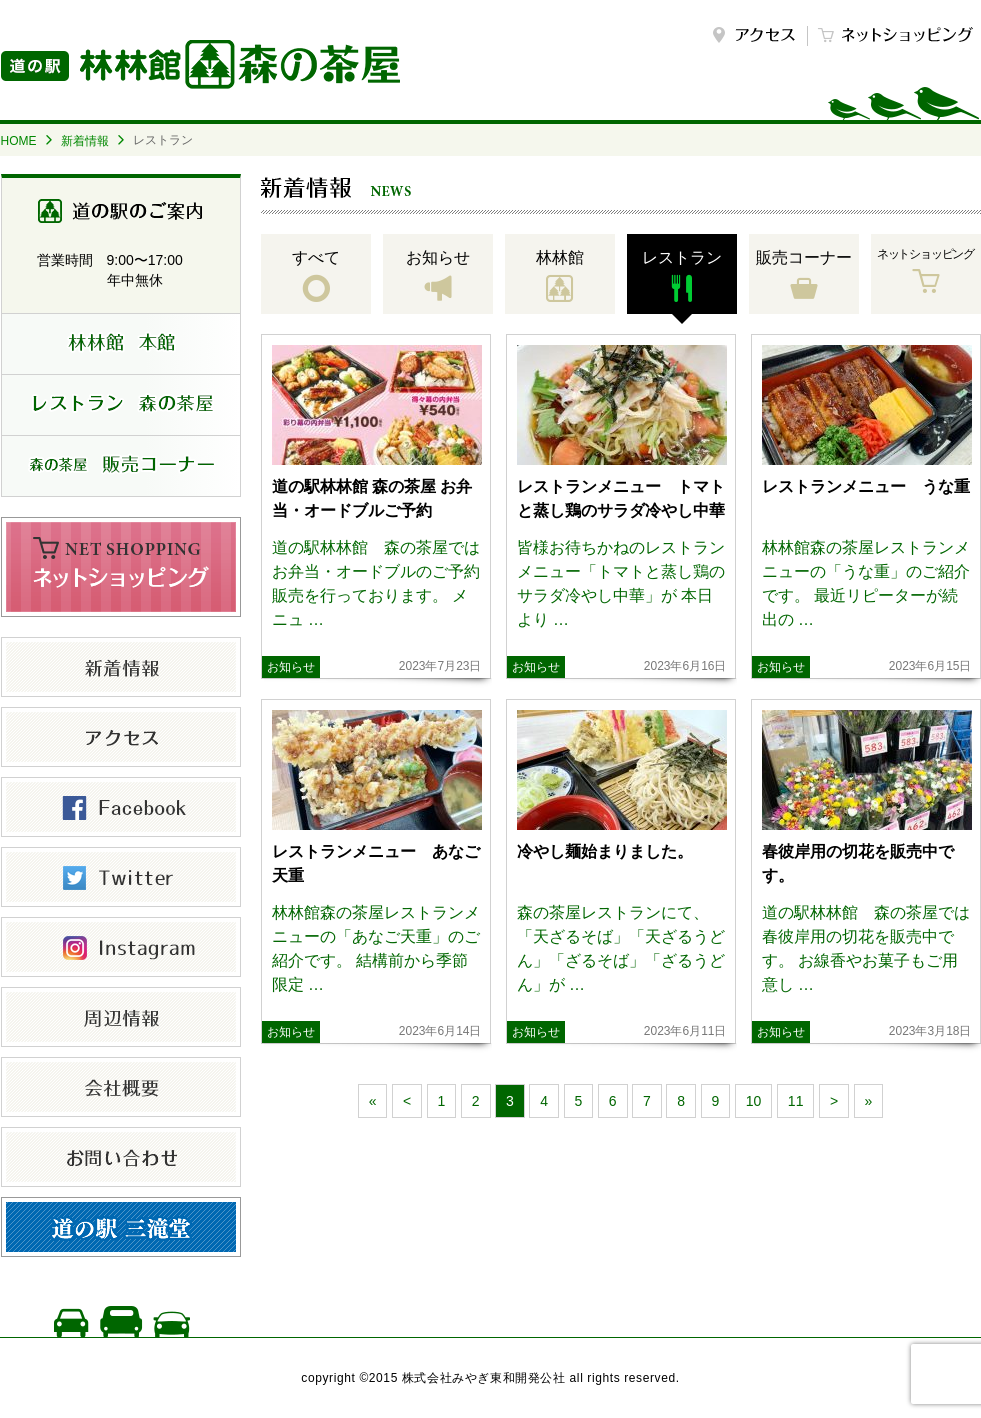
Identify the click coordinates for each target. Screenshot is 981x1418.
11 (796, 1101)
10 (754, 1101)
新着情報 (85, 141)
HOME (19, 141)
